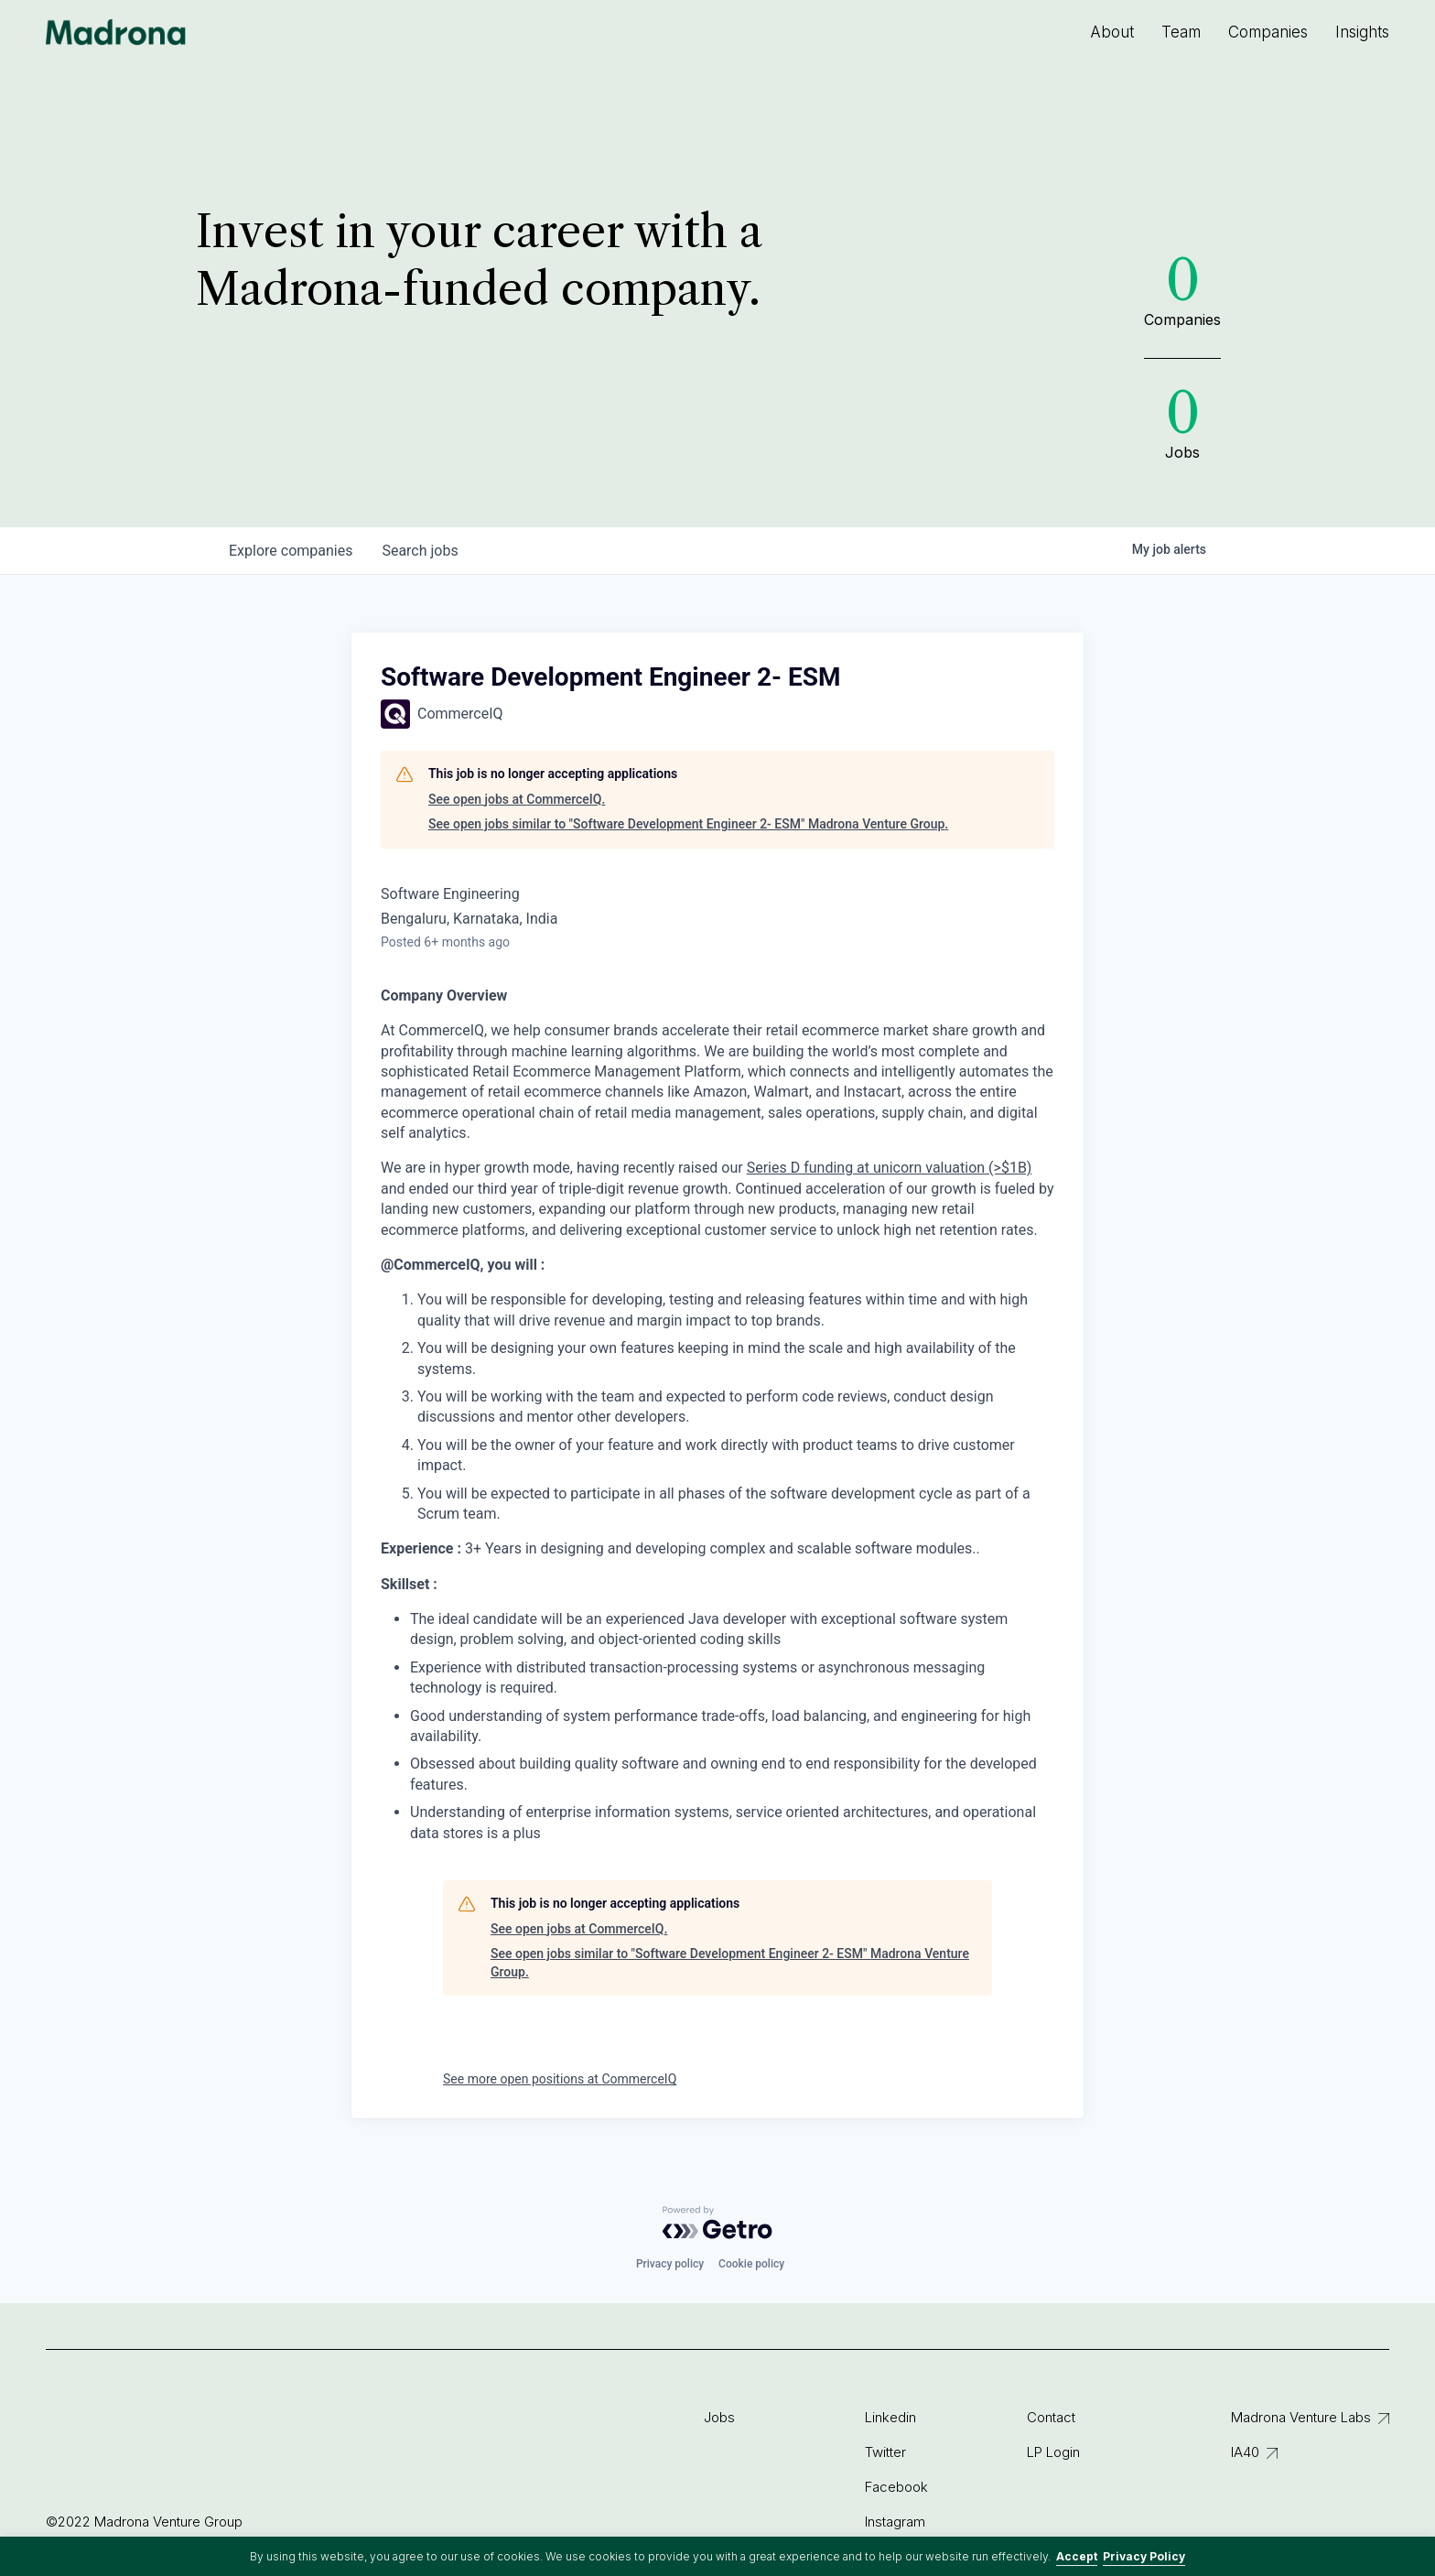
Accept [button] (1076, 2556)
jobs (420, 550)
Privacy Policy (1144, 2556)
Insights (1362, 32)
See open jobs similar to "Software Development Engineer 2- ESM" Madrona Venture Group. (688, 824)
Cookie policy (751, 2263)
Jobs (719, 2417)
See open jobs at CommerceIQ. (516, 799)
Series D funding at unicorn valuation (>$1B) (889, 1167)
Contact (1051, 2417)
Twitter (885, 2452)
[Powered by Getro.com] (717, 2222)
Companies (1268, 32)
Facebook (896, 2486)
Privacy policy (670, 2263)
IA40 (1245, 2452)
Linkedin (890, 2417)
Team (1181, 32)
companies (290, 550)
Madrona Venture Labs (1301, 2417)
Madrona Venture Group (116, 32)
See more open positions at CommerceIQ (559, 2079)
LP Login (1053, 2452)
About (1112, 32)
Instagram (895, 2521)
